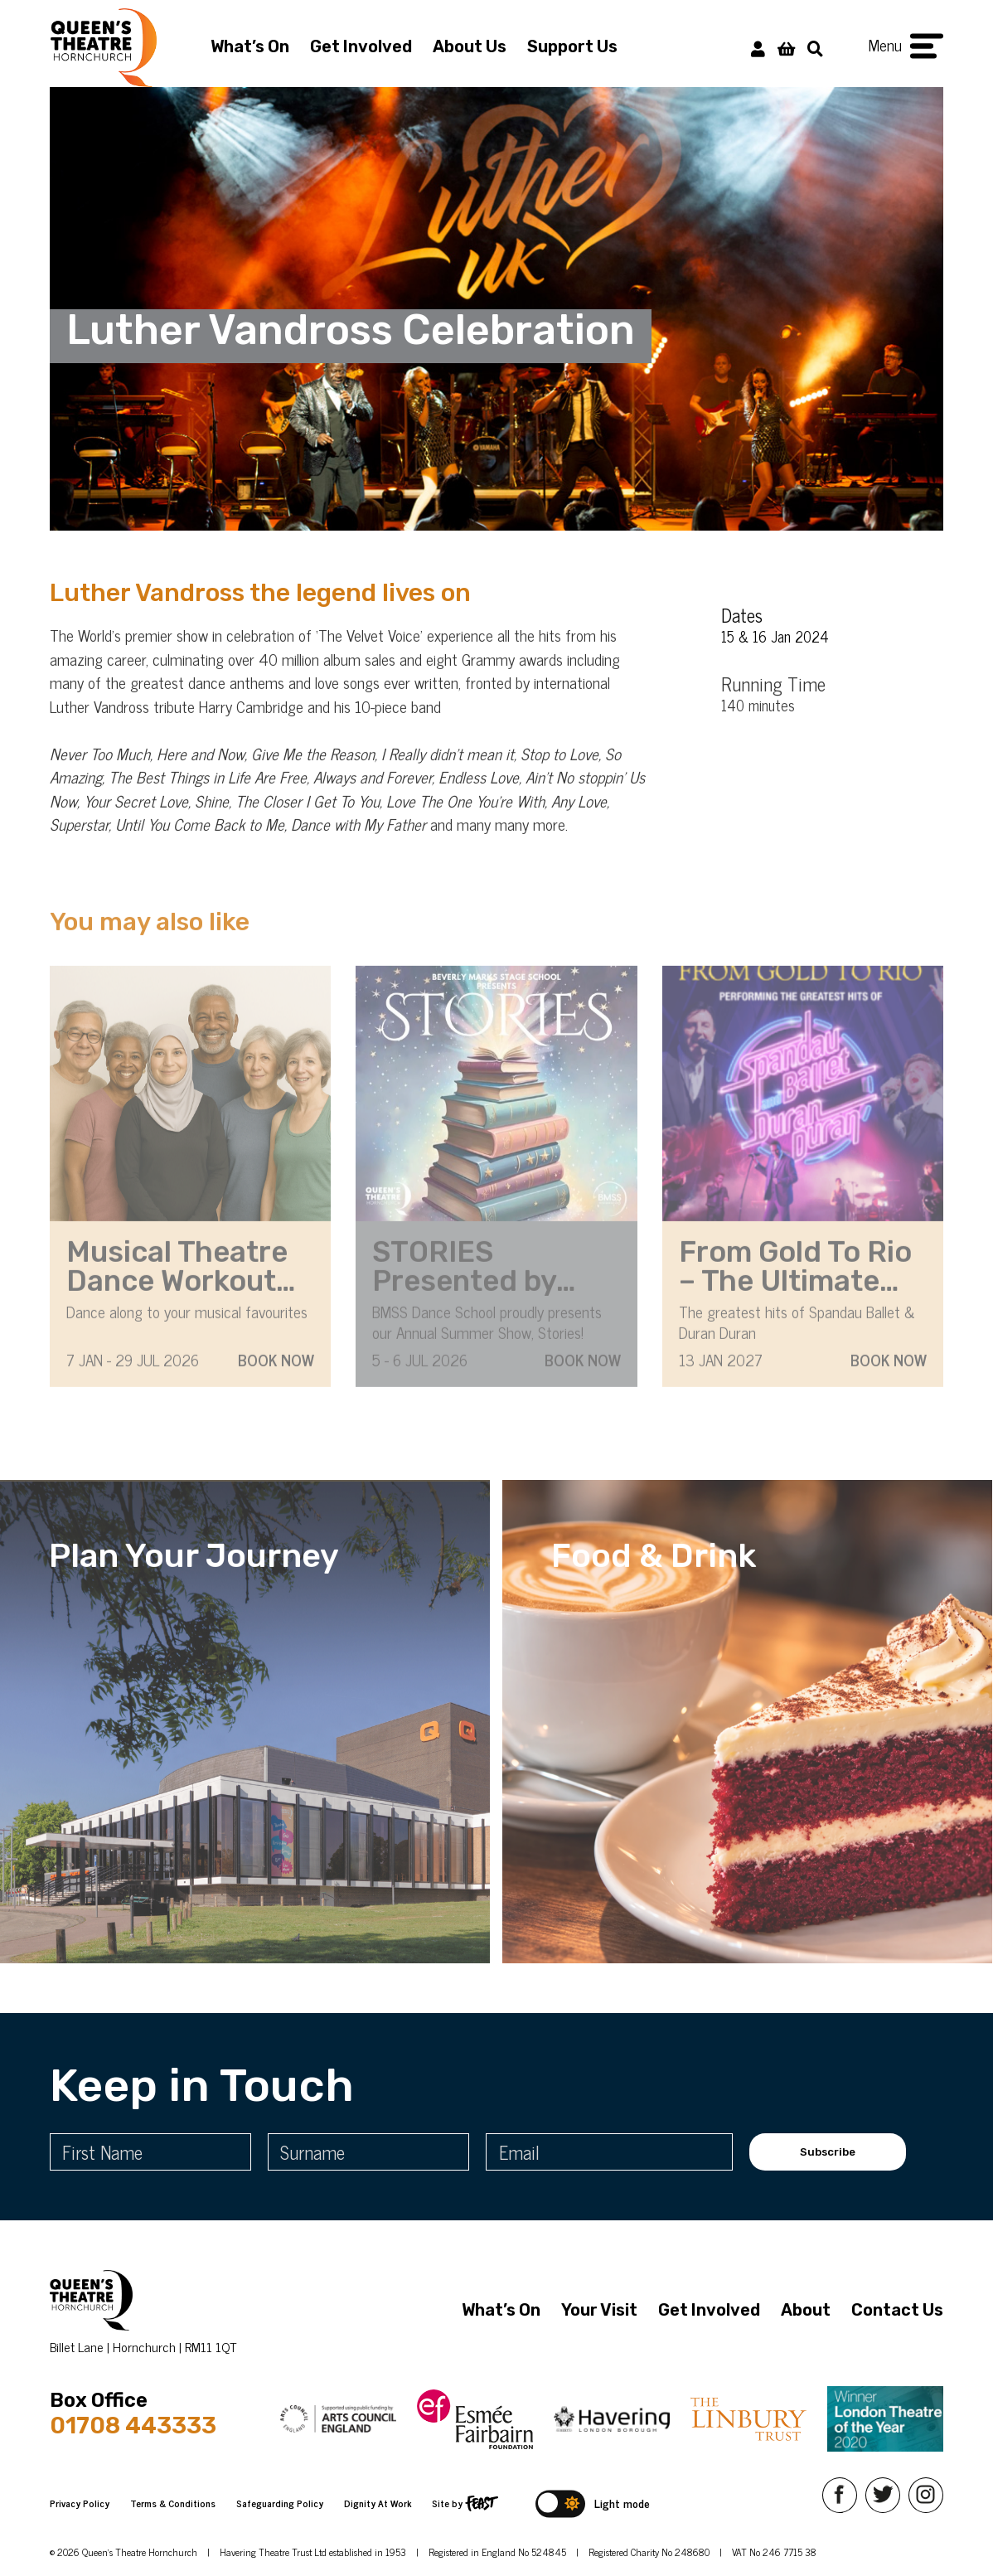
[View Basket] (786, 48)
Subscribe (827, 2152)
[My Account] (758, 48)
